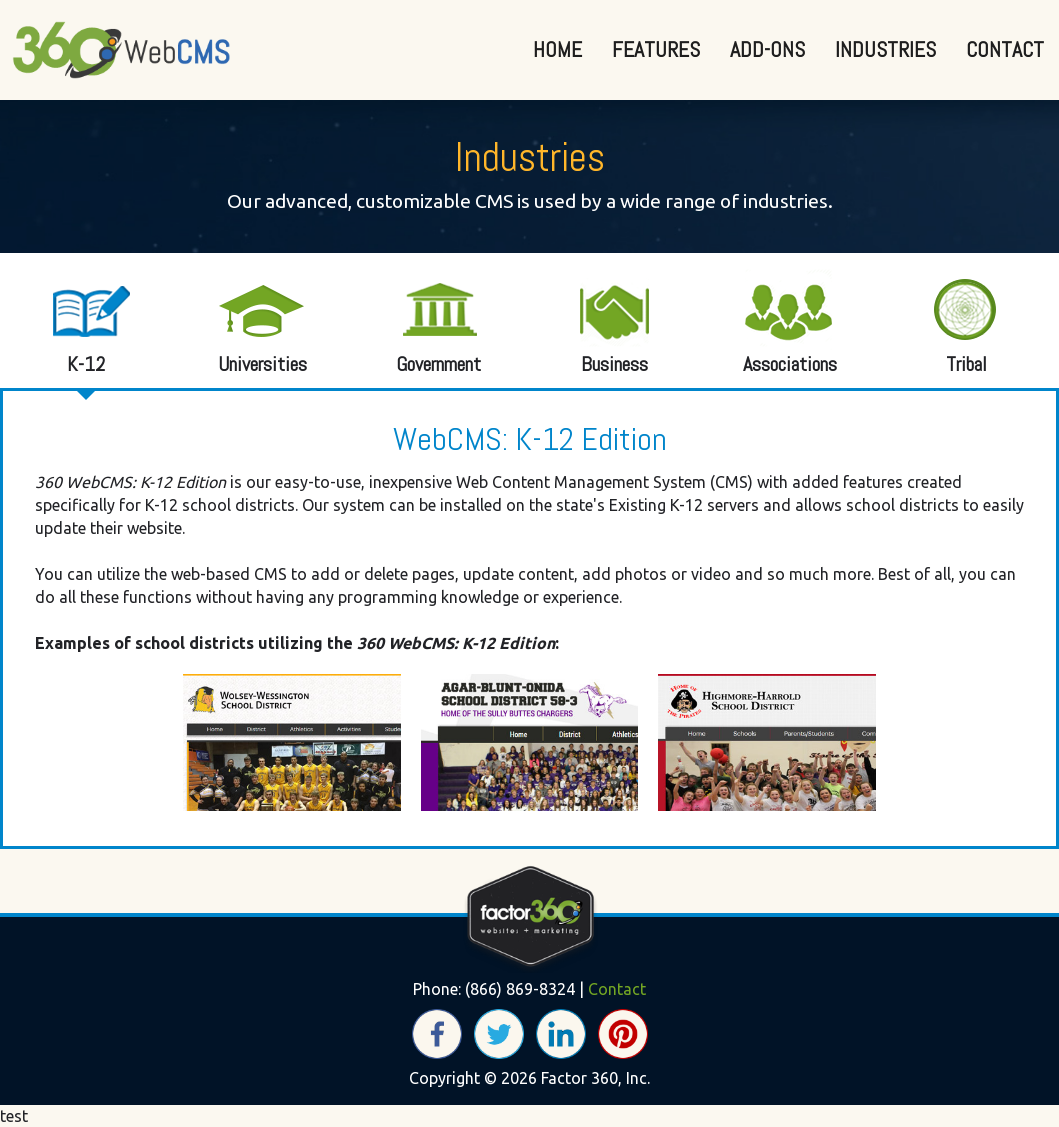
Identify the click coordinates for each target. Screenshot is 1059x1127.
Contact (1005, 49)
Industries (885, 49)
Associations (777, 321)
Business (601, 321)
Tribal (953, 321)
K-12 (73, 321)
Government (425, 321)
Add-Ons (767, 49)
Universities (249, 321)
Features (656, 49)
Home (557, 49)
